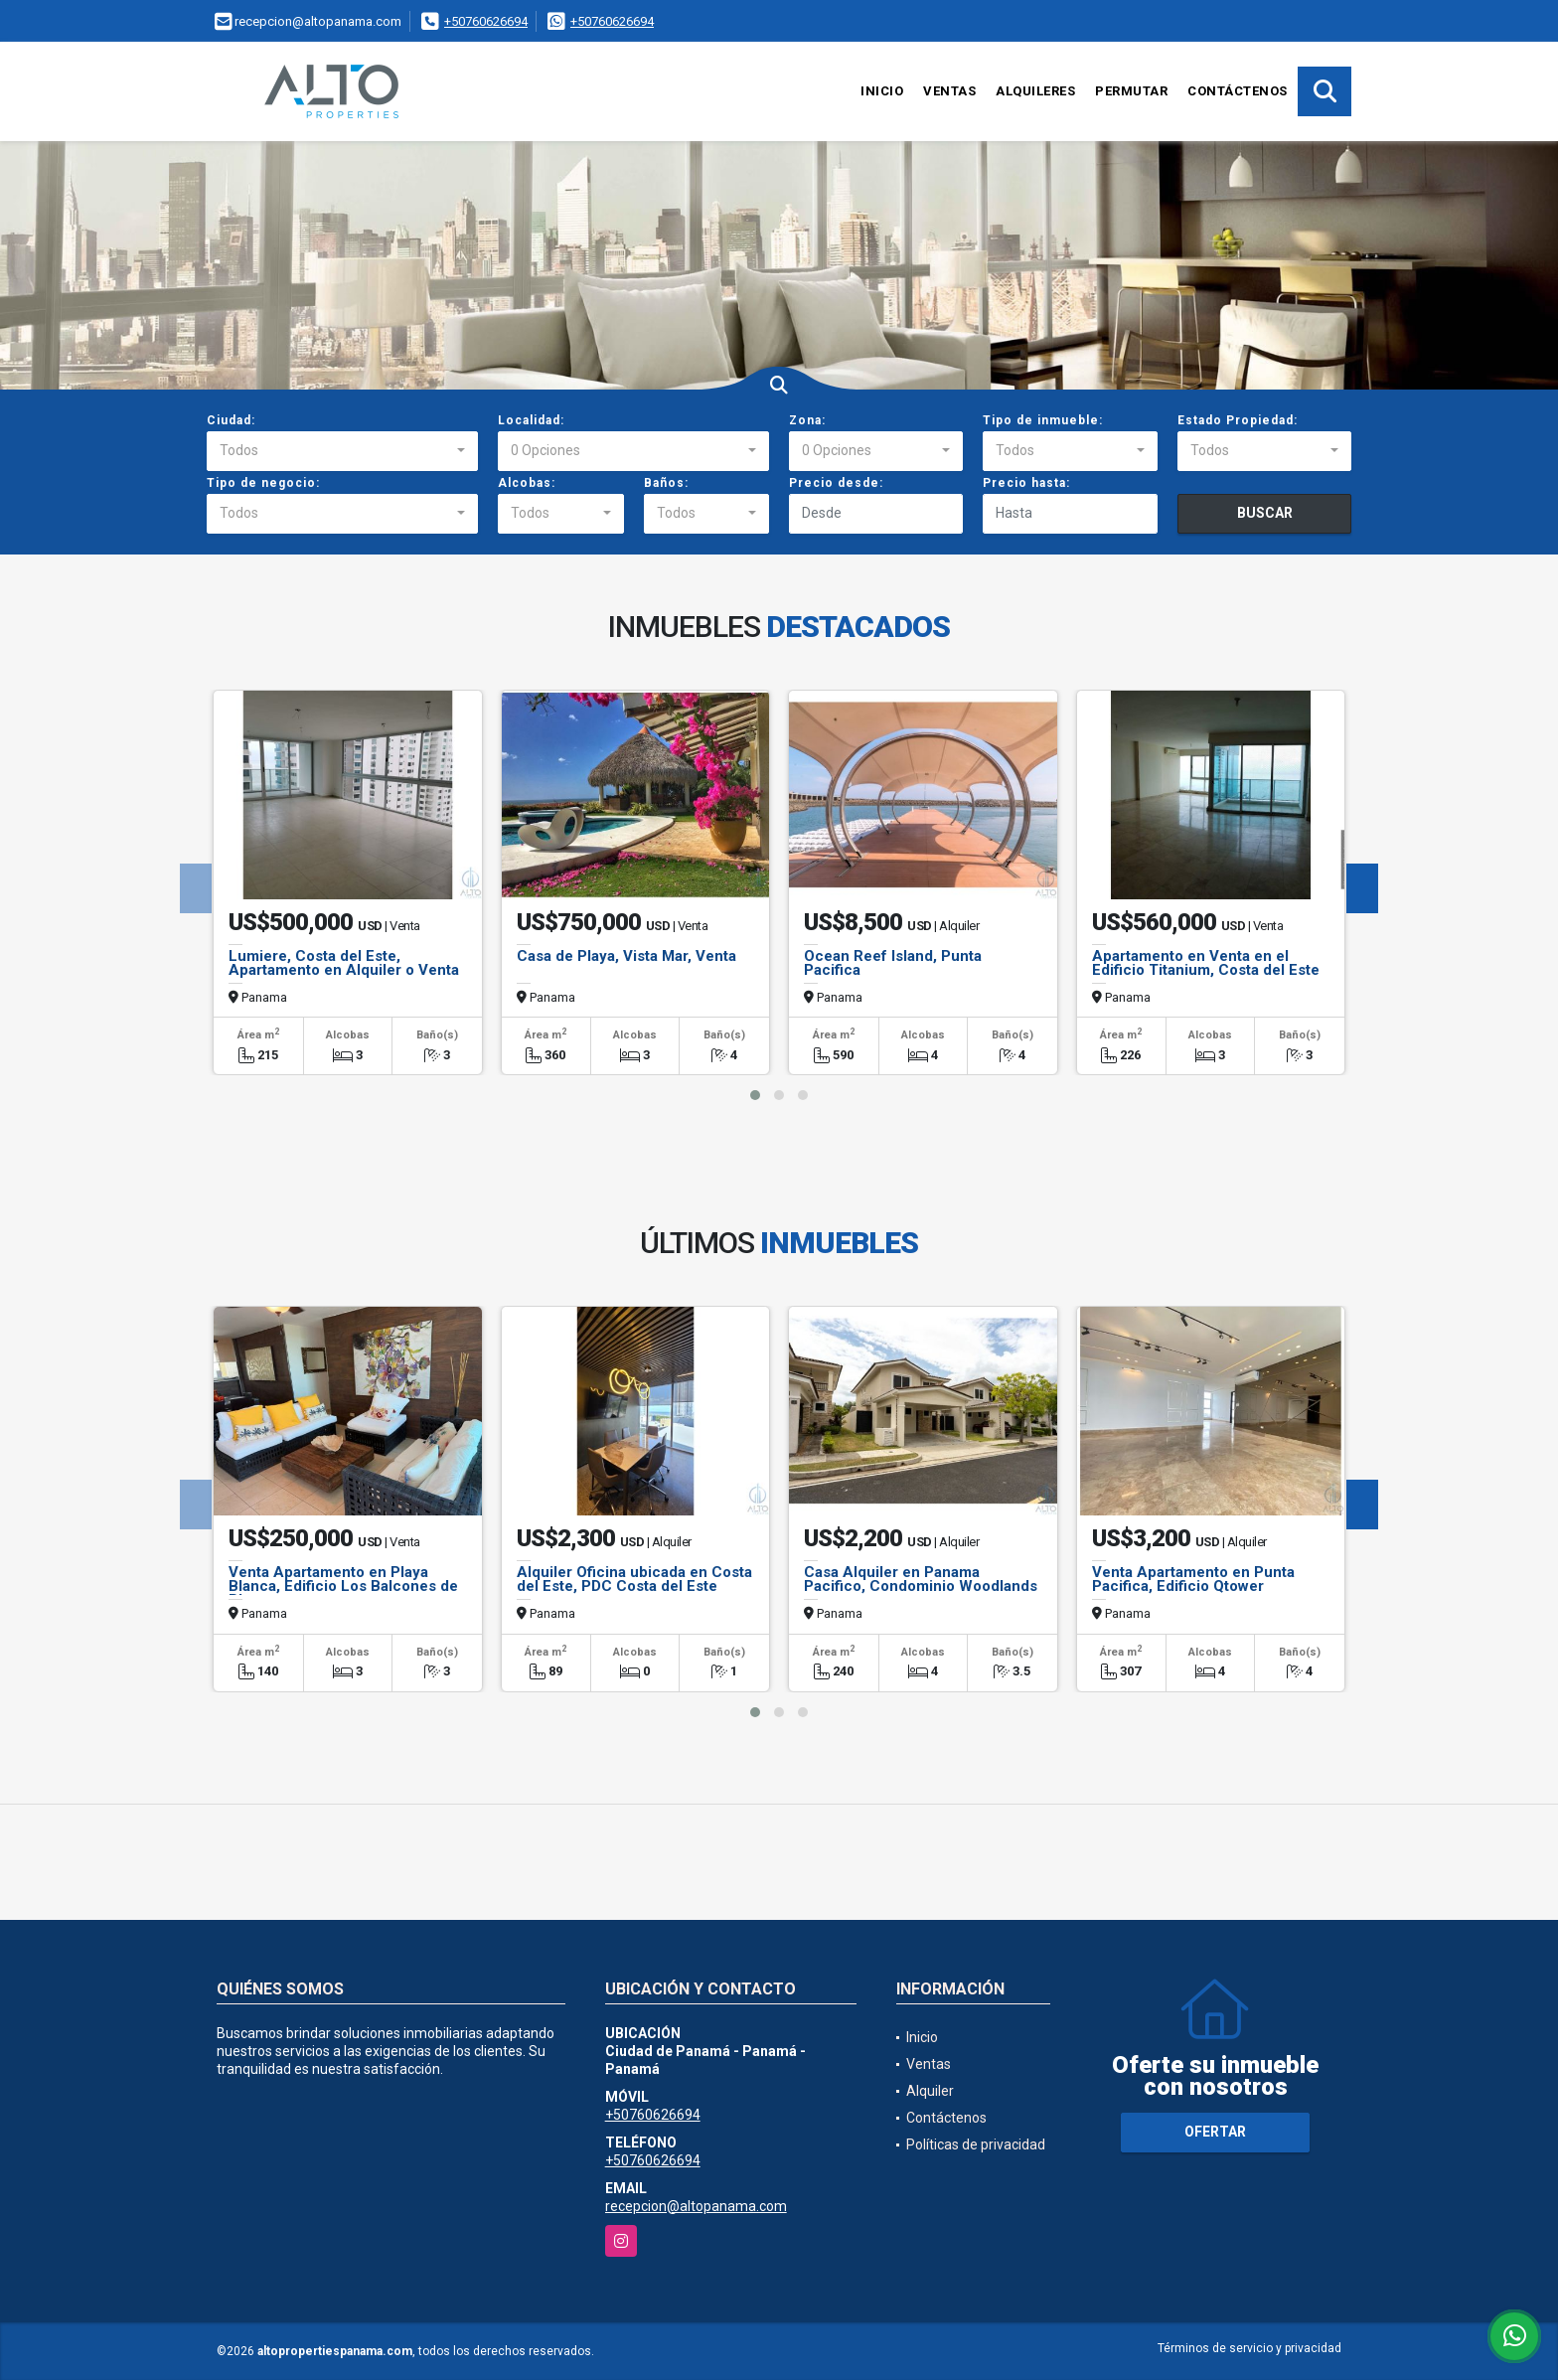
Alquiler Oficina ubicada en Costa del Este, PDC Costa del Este (634, 1579)
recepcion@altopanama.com (696, 2206)
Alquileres (1035, 90)
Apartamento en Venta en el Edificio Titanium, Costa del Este (1206, 963)
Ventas (949, 90)
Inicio (881, 90)
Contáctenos (1237, 90)
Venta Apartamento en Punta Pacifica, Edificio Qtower (1193, 1579)
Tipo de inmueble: (1043, 420)
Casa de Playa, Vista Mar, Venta (626, 956)
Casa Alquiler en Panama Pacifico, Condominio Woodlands (920, 1579)
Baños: (666, 483)
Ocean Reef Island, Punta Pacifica (893, 963)
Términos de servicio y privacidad (1249, 2348)
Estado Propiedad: (1237, 420)
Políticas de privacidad (975, 2144)
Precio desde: (836, 483)
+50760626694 (486, 21)
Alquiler (930, 2091)
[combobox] (342, 451)
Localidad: (531, 420)
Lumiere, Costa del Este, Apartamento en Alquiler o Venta (344, 963)
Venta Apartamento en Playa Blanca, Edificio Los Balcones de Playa (343, 1586)
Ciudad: (231, 420)
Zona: (807, 420)
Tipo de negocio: (263, 483)
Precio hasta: (1026, 483)
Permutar (1131, 90)
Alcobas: (526, 483)
